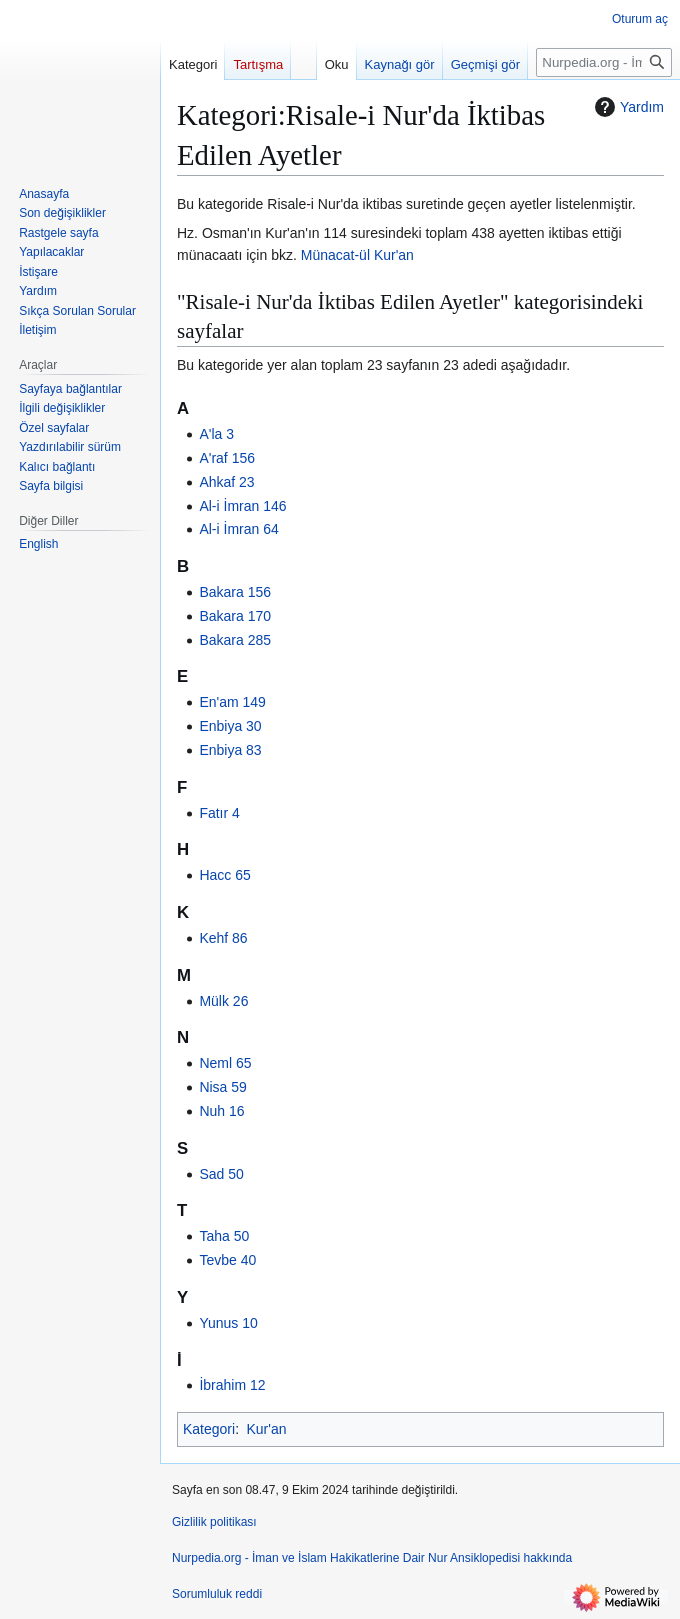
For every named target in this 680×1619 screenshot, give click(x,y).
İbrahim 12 (232, 1385)
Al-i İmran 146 (242, 506)
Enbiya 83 (230, 750)
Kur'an (266, 1429)
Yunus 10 (228, 1323)
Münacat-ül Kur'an (357, 255)
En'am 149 (232, 702)
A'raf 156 (227, 458)
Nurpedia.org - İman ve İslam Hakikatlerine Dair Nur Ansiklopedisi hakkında (372, 1558)
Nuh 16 (221, 1111)
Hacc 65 (224, 875)
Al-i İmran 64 (238, 529)
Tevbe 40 (227, 1260)
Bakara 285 (235, 640)
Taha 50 (224, 1236)
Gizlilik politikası (214, 1522)
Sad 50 (221, 1174)
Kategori (209, 1429)
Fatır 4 (219, 813)
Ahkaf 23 (226, 482)
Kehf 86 (223, 938)
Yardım (627, 107)
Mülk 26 (223, 1001)
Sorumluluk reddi (217, 1594)
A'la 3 (216, 434)
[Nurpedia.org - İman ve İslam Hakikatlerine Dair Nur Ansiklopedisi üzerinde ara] (604, 62)
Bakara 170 (235, 616)
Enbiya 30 (230, 726)
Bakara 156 (235, 592)
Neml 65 (225, 1063)
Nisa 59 (222, 1087)
